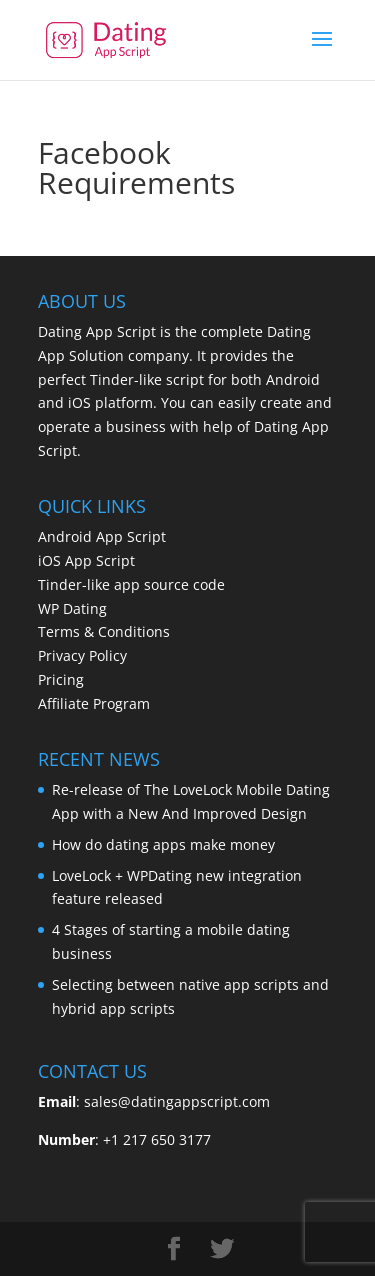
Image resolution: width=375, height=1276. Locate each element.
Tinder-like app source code (131, 584)
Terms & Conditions (104, 631)
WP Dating (72, 608)
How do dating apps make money (163, 844)
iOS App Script (86, 560)
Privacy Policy (82, 655)
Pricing (61, 679)
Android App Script (102, 536)
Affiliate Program (94, 703)
